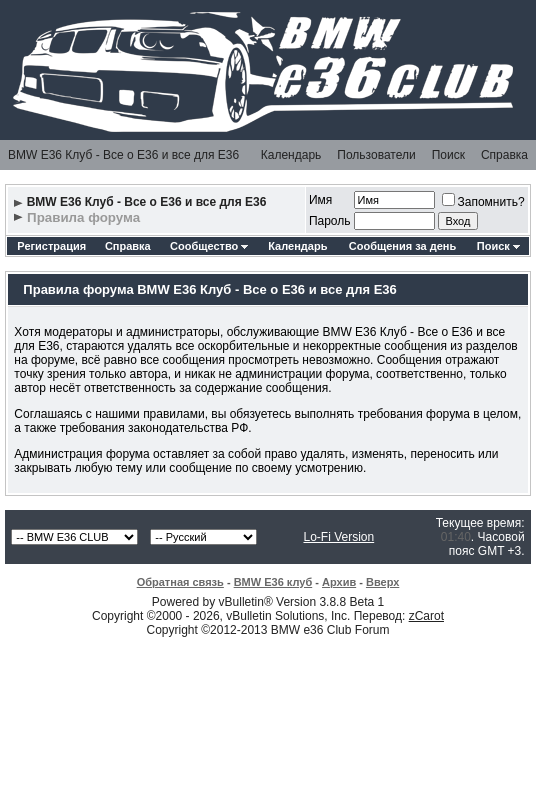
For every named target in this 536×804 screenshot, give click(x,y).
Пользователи (376, 155)
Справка (504, 155)
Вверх (382, 582)
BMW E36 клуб (273, 582)
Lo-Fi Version (338, 537)
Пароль (330, 221)
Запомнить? (483, 202)
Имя (320, 200)
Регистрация (51, 246)
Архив (339, 582)
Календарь (291, 155)
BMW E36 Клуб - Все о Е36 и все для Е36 (123, 155)
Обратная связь (180, 582)
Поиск (448, 155)
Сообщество (209, 246)
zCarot (426, 616)
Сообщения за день (402, 246)
